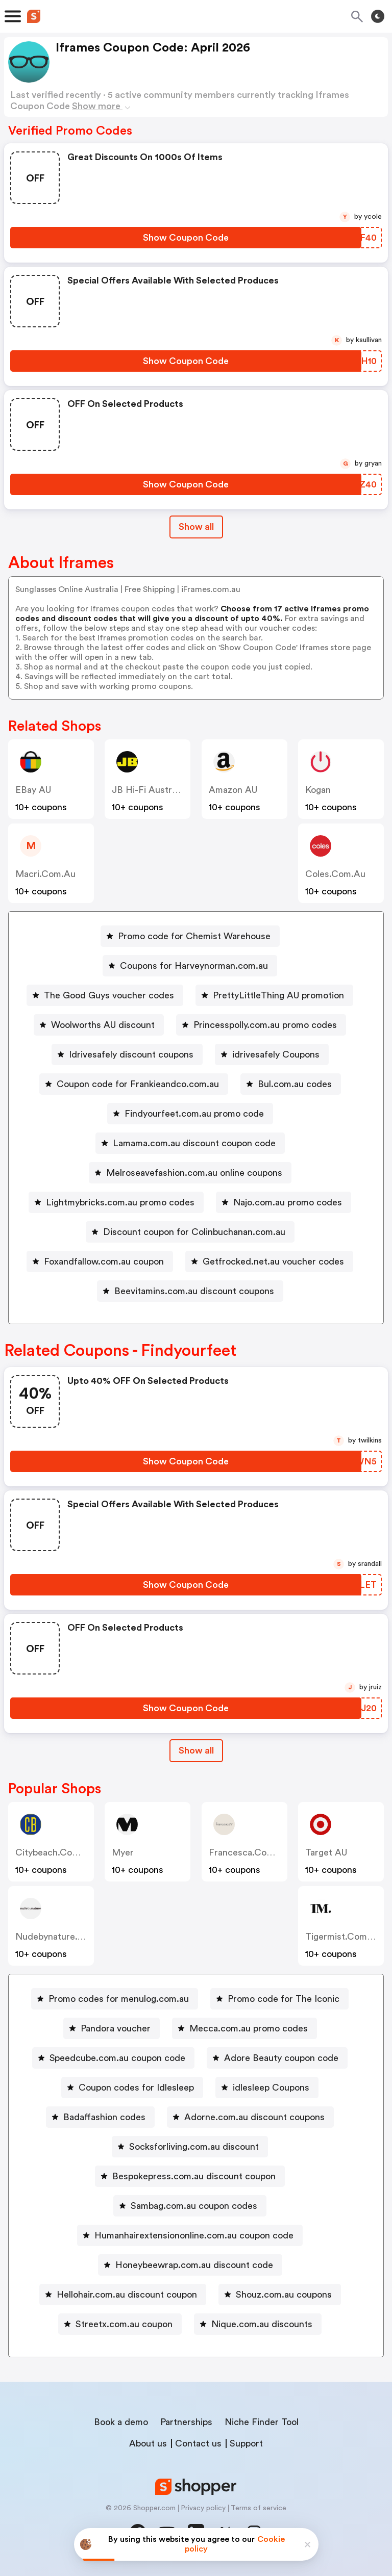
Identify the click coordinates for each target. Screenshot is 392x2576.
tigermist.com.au (343, 1936)
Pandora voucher (116, 2028)
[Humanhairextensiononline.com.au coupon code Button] (190, 2235)
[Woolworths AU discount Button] (99, 1025)
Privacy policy (203, 2508)
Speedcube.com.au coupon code (117, 2058)
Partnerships (186, 2422)
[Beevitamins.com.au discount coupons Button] (190, 1291)
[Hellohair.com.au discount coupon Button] (122, 2294)
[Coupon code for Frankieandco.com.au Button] (133, 1084)
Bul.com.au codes (295, 1084)
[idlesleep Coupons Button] (266, 2087)
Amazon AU (233, 789)
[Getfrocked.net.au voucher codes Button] (269, 1261)
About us (148, 2443)
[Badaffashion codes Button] (100, 2117)
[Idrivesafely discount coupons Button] (127, 1054)
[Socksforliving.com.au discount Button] (190, 2146)
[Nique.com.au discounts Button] (258, 2324)
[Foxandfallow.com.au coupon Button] (100, 1261)
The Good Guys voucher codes (109, 995)
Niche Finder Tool (262, 2422)
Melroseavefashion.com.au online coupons (194, 1172)
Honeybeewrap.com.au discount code (194, 2265)
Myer (123, 1852)
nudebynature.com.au (63, 1936)
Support (246, 2443)
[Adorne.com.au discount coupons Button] (250, 2117)
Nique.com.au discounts (261, 2324)
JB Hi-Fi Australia (148, 789)
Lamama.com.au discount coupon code (194, 1143)
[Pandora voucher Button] (111, 2028)
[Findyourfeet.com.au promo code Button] (190, 1113)
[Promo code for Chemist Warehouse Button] (190, 936)
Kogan (318, 789)
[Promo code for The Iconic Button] (279, 1999)
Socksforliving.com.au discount (194, 2146)
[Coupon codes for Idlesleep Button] (132, 2087)
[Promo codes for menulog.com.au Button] (114, 1999)
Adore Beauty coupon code (281, 2058)
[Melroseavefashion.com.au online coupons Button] (190, 1172)
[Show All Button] (196, 1750)
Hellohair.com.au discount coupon (127, 2294)
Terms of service (258, 2508)
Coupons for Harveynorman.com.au (194, 965)
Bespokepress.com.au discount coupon (194, 2176)
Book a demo (121, 2422)
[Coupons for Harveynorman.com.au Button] (190, 965)
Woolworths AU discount (103, 1024)
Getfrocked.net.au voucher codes (273, 1261)
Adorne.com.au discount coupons (254, 2117)
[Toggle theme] (377, 16)
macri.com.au (45, 874)
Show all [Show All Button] (196, 526)
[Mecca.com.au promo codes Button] (244, 2028)
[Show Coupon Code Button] (185, 237)
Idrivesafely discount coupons (131, 1054)
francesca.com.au (248, 1852)
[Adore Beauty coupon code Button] (277, 2058)
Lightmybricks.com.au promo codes (120, 1202)
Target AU (326, 1852)
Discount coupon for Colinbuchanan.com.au (194, 1232)
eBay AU (33, 789)
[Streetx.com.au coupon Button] (120, 2324)
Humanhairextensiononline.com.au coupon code (193, 2235)
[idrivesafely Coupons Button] (272, 1054)
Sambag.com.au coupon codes (194, 2205)
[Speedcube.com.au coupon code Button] (113, 2058)
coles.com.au (335, 874)
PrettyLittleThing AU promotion (278, 995)
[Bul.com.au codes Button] (290, 1084)
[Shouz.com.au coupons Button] (279, 2294)
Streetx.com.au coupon (124, 2324)
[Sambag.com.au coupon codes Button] (189, 2206)
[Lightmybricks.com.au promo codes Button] (116, 1202)
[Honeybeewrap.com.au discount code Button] (190, 2265)
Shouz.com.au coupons (284, 2294)
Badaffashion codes (104, 2117)
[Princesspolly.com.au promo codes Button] (261, 1025)
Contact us (198, 2443)
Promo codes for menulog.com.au (118, 1998)
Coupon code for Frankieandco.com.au (138, 1084)
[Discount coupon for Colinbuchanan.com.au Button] (190, 1232)
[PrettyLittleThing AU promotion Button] (274, 995)
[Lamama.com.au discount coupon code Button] (190, 1143)
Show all (196, 1750)
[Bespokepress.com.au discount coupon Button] (190, 2176)
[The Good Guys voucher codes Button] (105, 995)
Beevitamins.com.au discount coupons (194, 1291)
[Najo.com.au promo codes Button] (283, 1202)
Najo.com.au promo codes (287, 1202)
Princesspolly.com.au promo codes (265, 1024)
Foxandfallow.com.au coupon (104, 1261)
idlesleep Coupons (271, 2087)
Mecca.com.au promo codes (248, 2028)
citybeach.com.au (54, 1852)
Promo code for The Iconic (283, 1998)
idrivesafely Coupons (276, 1054)
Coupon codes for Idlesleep (136, 2087)
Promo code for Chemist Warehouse (194, 936)
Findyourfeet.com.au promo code (194, 1113)
